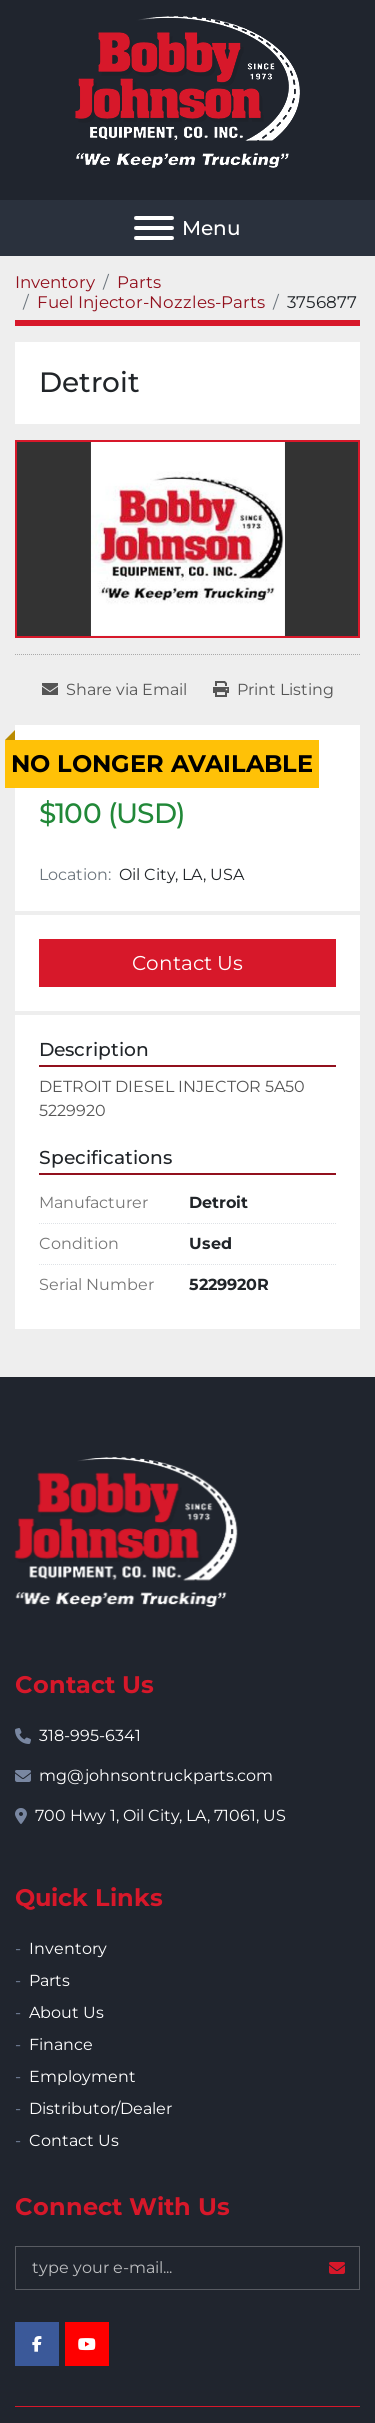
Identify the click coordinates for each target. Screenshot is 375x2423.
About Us (66, 2012)
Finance (61, 2044)
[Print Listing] (273, 690)
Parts (49, 1980)
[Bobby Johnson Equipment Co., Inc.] (126, 1531)
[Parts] (139, 282)
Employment (82, 2076)
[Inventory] (55, 282)
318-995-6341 (90, 1735)
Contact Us (187, 963)
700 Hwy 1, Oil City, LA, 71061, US (160, 1815)
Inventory (68, 1948)
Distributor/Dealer (100, 2108)
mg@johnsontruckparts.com (156, 1775)
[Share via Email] (114, 690)
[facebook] (37, 2344)
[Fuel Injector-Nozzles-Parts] (151, 302)
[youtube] (87, 2344)
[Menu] (154, 228)
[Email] (187, 2268)
